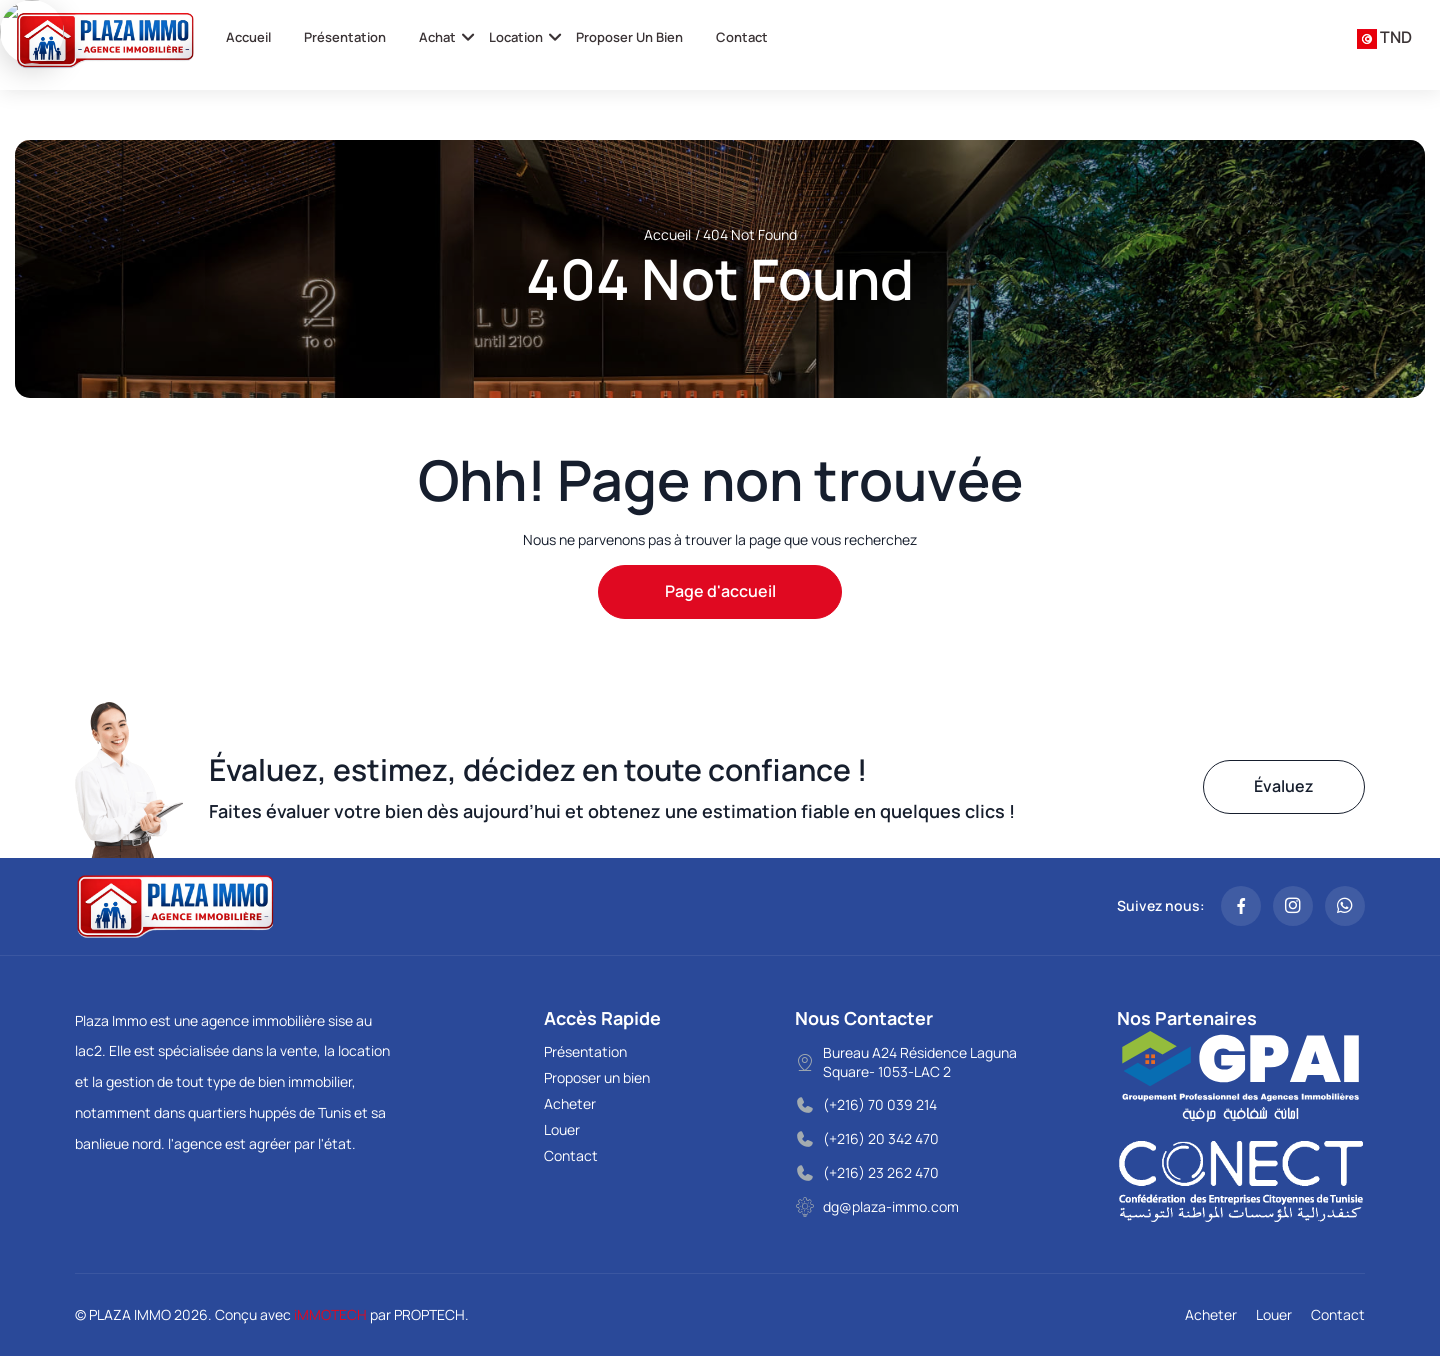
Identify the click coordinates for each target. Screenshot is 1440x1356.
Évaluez (1284, 786)
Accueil (248, 37)
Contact (742, 37)
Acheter (570, 1103)
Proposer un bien (629, 37)
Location (516, 37)
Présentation (345, 37)
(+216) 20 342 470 (881, 1138)
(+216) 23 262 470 (881, 1172)
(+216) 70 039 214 (880, 1104)
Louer (562, 1129)
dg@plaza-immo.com (891, 1206)
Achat (437, 37)
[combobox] (1384, 38)
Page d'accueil (720, 591)
